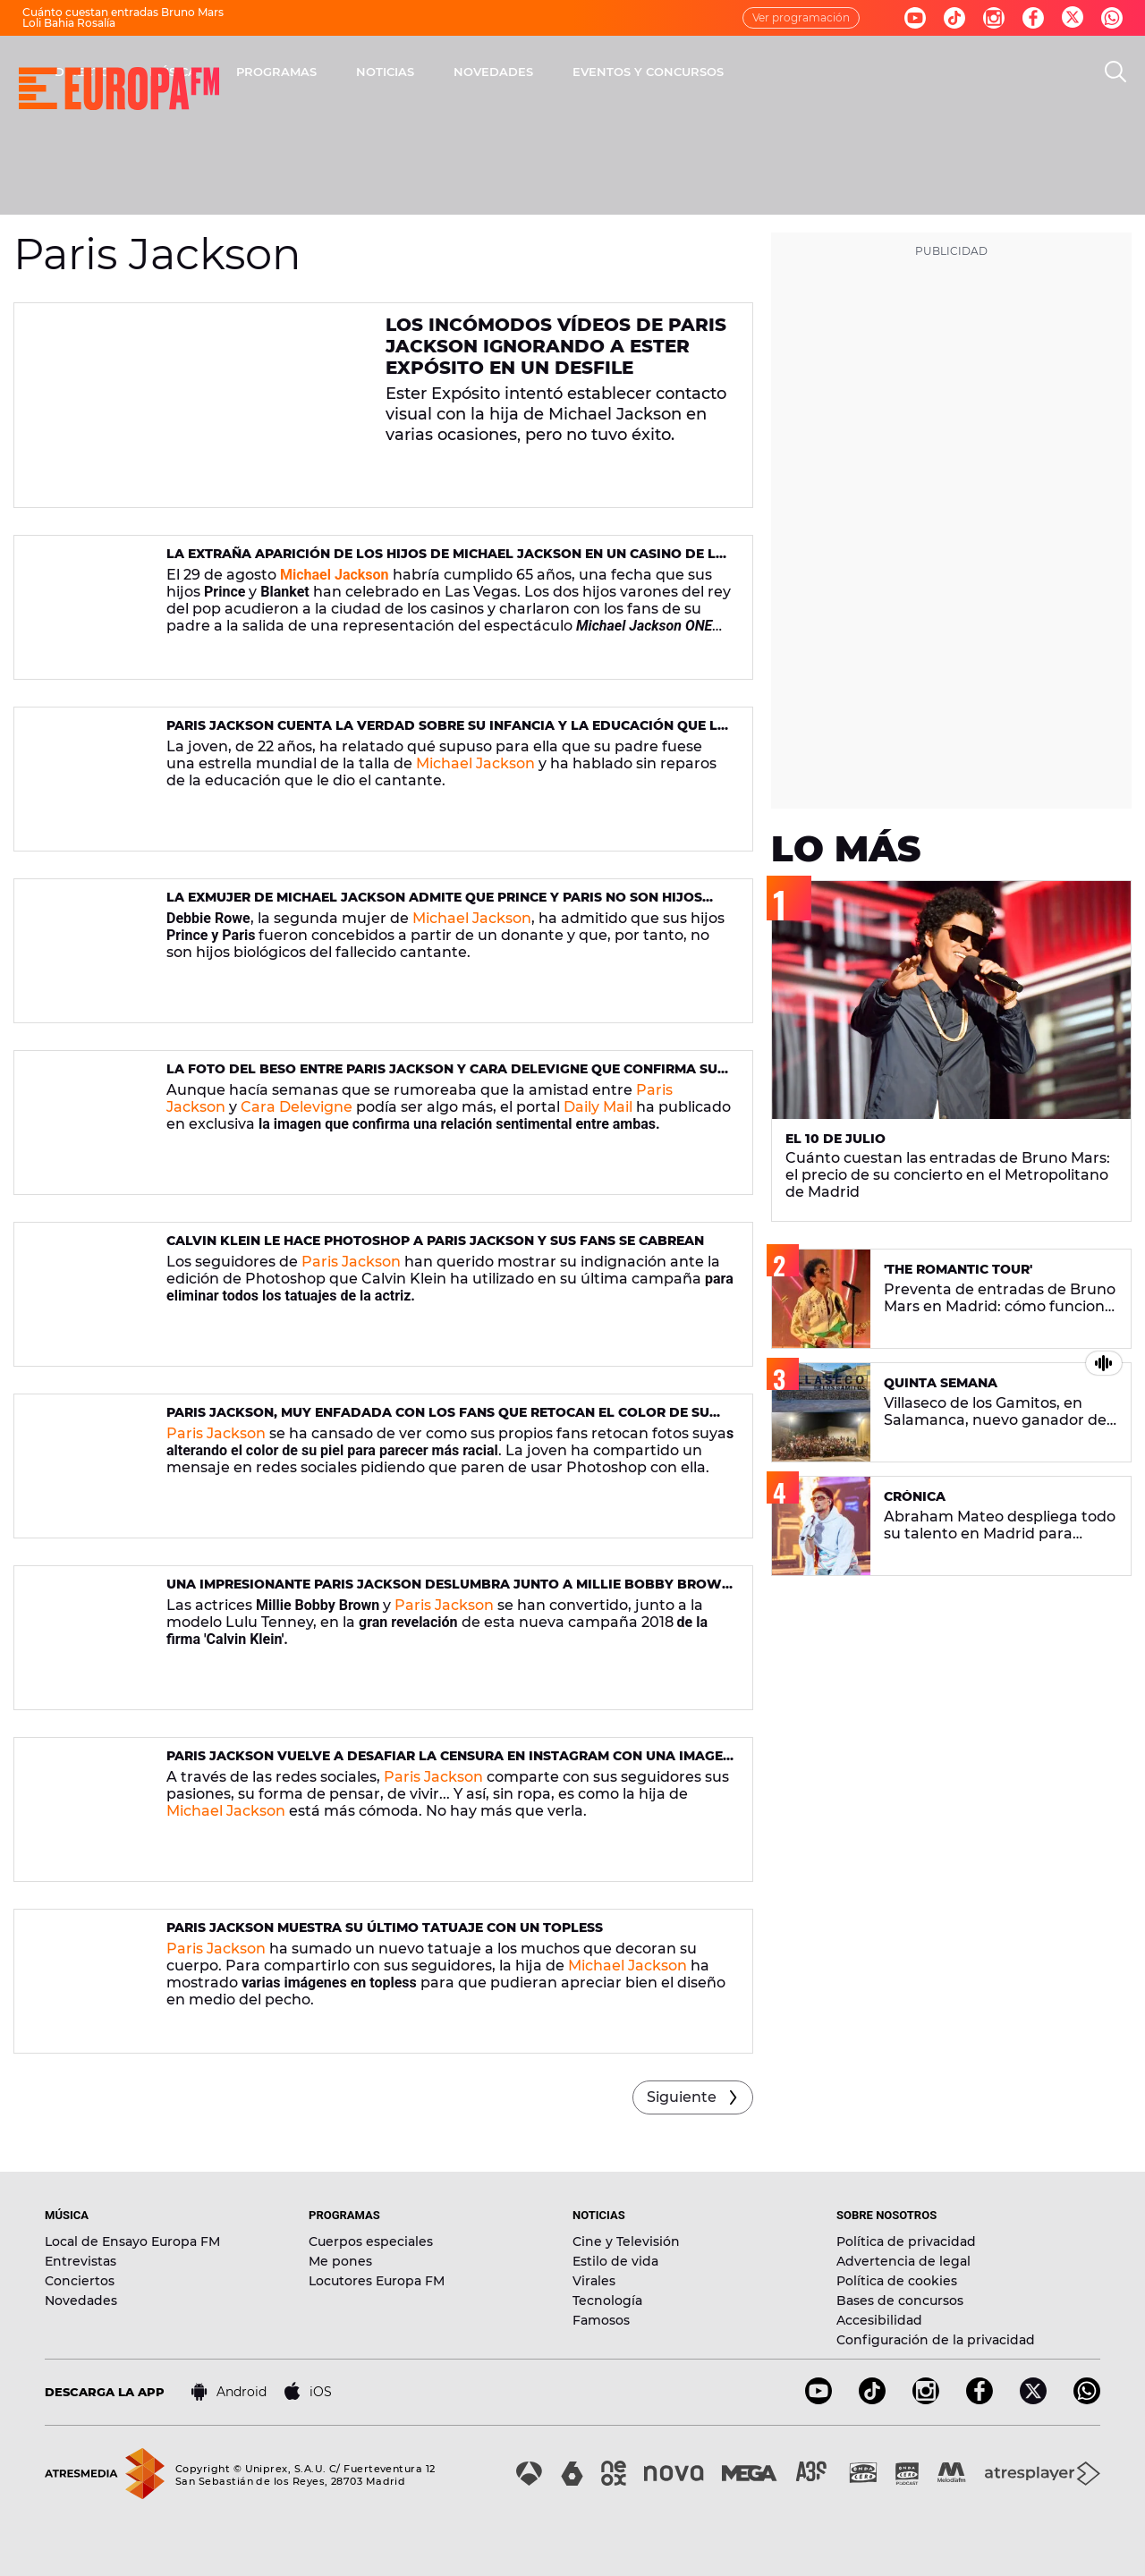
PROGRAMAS (511, 71)
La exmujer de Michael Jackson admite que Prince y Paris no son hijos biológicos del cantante (434, 904)
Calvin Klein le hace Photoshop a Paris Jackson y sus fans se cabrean (435, 1241)
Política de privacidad (906, 2241)
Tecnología (607, 2300)
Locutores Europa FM (377, 2281)
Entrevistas (80, 2261)
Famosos (601, 2320)
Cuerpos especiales (371, 2241)
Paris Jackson (351, 1261)
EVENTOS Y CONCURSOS (883, 71)
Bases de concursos (899, 2300)
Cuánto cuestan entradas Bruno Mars (123, 12)
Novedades (81, 2300)
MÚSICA (408, 71)
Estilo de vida (615, 2261)
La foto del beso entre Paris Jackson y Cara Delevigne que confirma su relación (441, 1076)
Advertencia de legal (903, 2261)
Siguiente (682, 2097)
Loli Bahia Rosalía (68, 23)
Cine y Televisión (626, 2241)
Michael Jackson (475, 763)
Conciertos (79, 2281)
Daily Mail (598, 1106)
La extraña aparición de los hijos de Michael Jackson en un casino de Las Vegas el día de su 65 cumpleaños (450, 561)
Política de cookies (896, 2281)
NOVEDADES (728, 71)
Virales (593, 2281)
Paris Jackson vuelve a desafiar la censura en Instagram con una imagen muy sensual (449, 1763)
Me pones (340, 2261)
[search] (1115, 71)
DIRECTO (317, 71)
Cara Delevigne (296, 1106)
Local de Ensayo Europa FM (132, 2241)
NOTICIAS (620, 71)
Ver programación (801, 17)
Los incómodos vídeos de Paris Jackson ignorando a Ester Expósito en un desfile (556, 346)
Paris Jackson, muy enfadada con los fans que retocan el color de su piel (437, 1420)
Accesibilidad (879, 2320)
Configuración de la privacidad (935, 2340)
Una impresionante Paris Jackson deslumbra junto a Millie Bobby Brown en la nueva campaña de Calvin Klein (449, 1591)
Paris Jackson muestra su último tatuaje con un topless (384, 1927)
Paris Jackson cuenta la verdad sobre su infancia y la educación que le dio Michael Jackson (445, 733)
